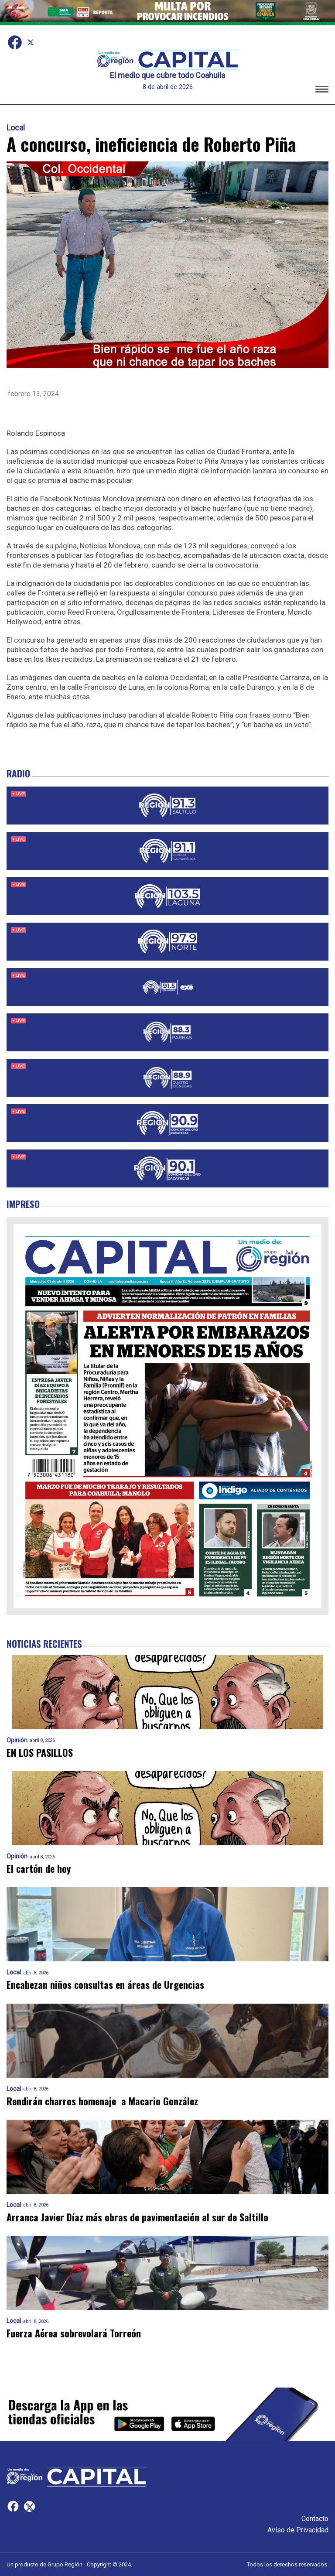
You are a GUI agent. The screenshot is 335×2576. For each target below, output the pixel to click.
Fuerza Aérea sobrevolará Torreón (74, 2333)
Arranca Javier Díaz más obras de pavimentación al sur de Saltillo (137, 2217)
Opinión (17, 1740)
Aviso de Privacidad (297, 2530)
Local (16, 127)
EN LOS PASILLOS (40, 1752)
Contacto (314, 2518)
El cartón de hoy (39, 1868)
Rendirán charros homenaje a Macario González (102, 2101)
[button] (321, 90)
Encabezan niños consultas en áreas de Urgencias (105, 1984)
